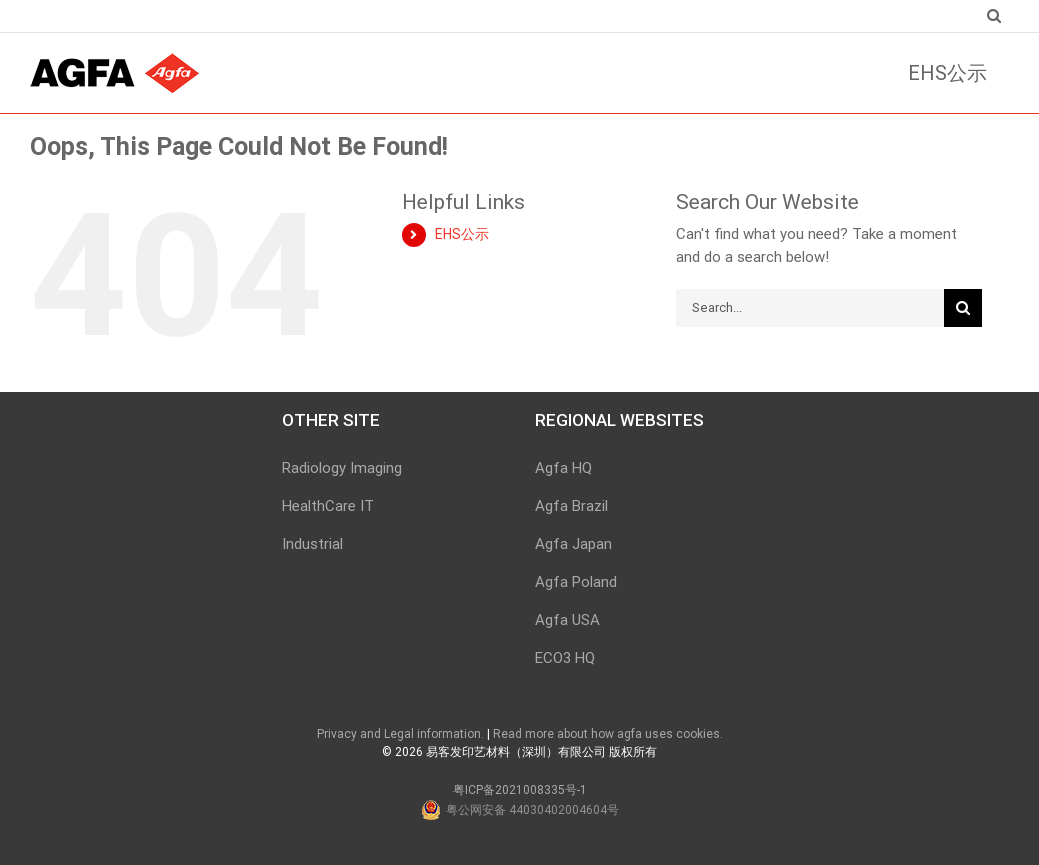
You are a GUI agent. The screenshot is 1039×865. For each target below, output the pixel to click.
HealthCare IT (328, 506)
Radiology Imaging (342, 468)
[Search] (993, 16)
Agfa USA (567, 620)
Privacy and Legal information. (400, 734)
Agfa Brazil (571, 506)
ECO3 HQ (565, 658)
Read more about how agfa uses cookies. (608, 734)
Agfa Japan (573, 544)
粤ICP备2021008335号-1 (520, 790)
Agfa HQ (563, 468)
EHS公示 (462, 234)
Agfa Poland (576, 582)
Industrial (312, 544)
